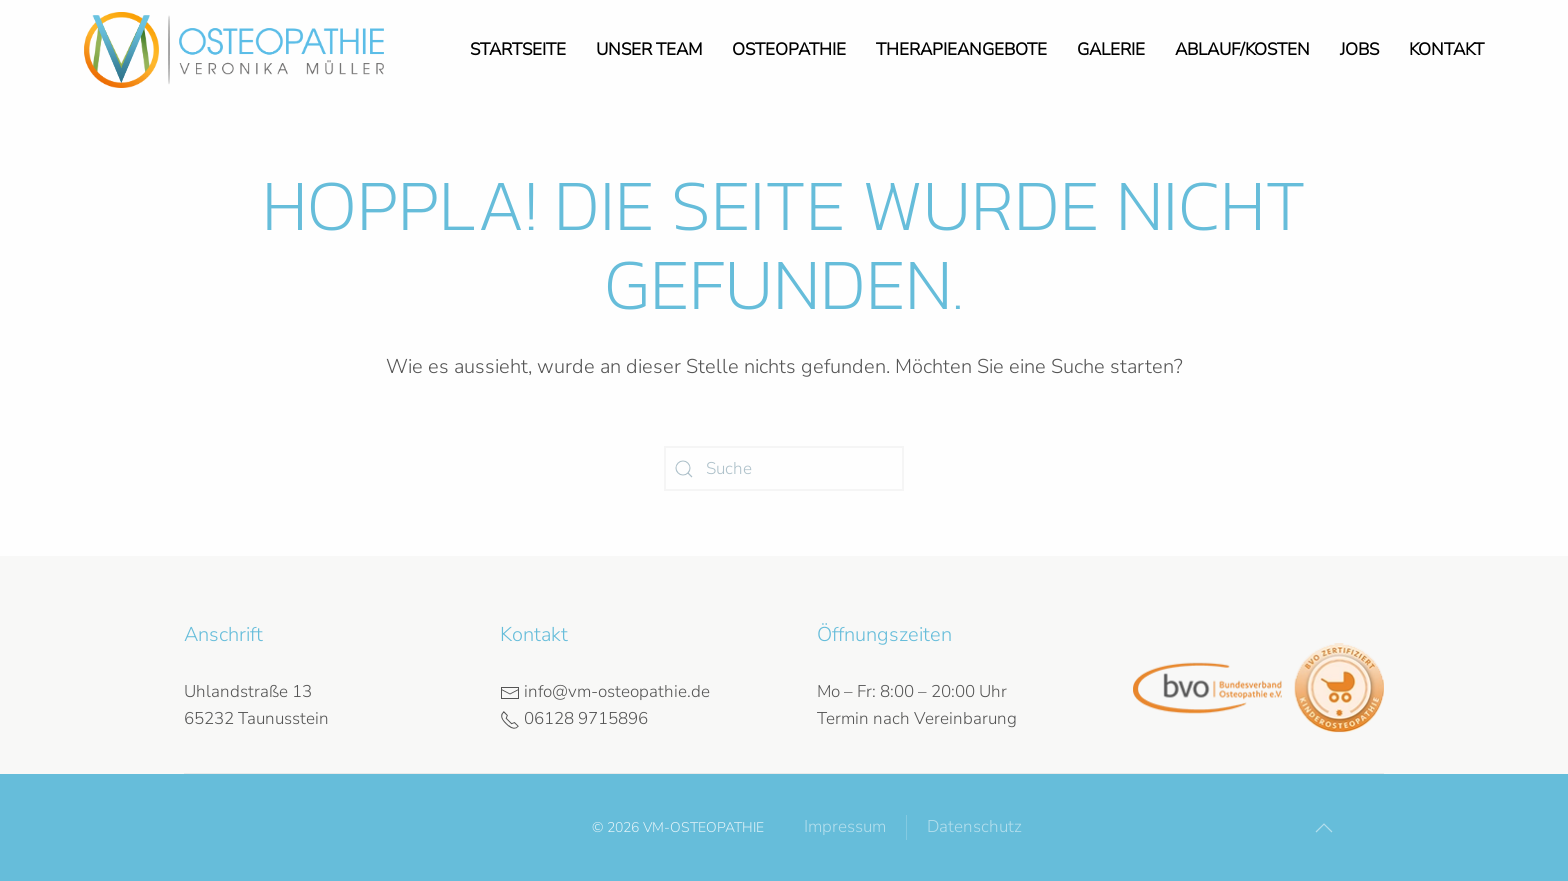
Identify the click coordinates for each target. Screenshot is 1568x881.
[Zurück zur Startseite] (234, 50)
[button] (1324, 828)
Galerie (1111, 49)
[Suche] (784, 468)
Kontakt (1446, 49)
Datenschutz (974, 826)
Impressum (845, 826)
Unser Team (649, 49)
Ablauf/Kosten (1242, 49)
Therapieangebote (961, 49)
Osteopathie (789, 49)
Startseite (518, 49)
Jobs (1359, 49)
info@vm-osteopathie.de (605, 691)
